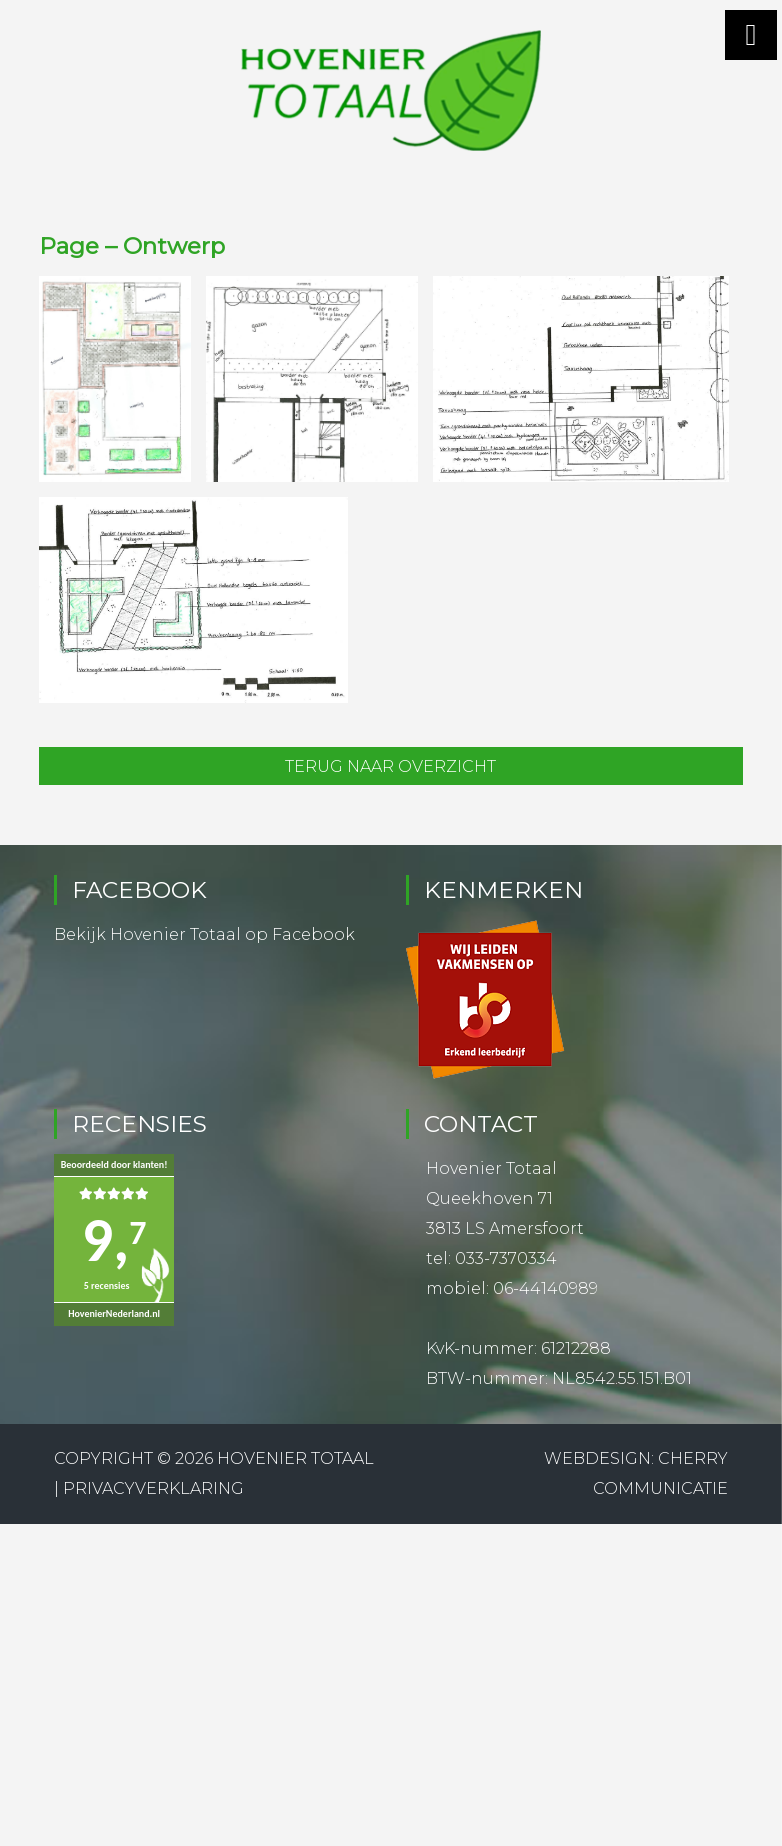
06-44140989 (545, 1288)
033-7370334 (506, 1258)
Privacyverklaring (153, 1488)
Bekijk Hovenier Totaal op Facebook (204, 934)
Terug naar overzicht (390, 766)
